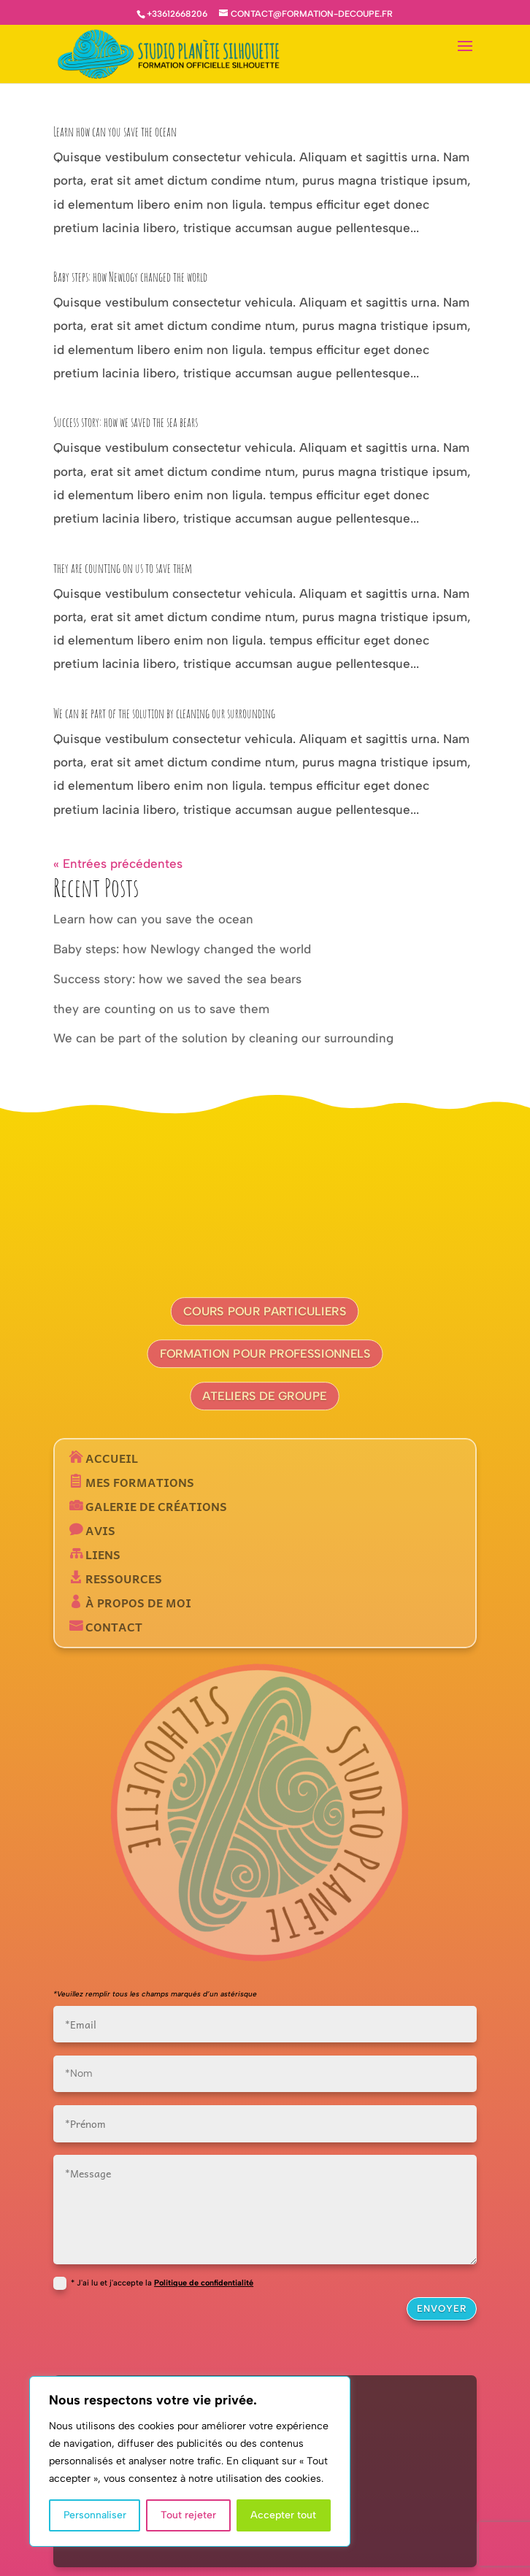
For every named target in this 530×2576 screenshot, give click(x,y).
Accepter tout (283, 2515)
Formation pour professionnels (265, 1354)
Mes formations (138, 1481)
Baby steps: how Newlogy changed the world (130, 277)
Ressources (122, 1578)
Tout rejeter (188, 2515)
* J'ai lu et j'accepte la (153, 2283)
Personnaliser (95, 2515)
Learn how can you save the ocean (115, 131)
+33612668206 (177, 14)
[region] (189, 2461)
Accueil (110, 1457)
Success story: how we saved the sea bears (125, 422)
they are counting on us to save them (122, 568)
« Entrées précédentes (118, 863)
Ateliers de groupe (265, 1396)
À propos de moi (136, 1602)
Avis (98, 1529)
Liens (101, 1554)
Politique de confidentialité (203, 2283)
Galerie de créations (154, 1505)
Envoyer (441, 2308)
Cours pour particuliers (264, 1311)
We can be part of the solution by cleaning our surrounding (164, 713)
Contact (112, 1626)
